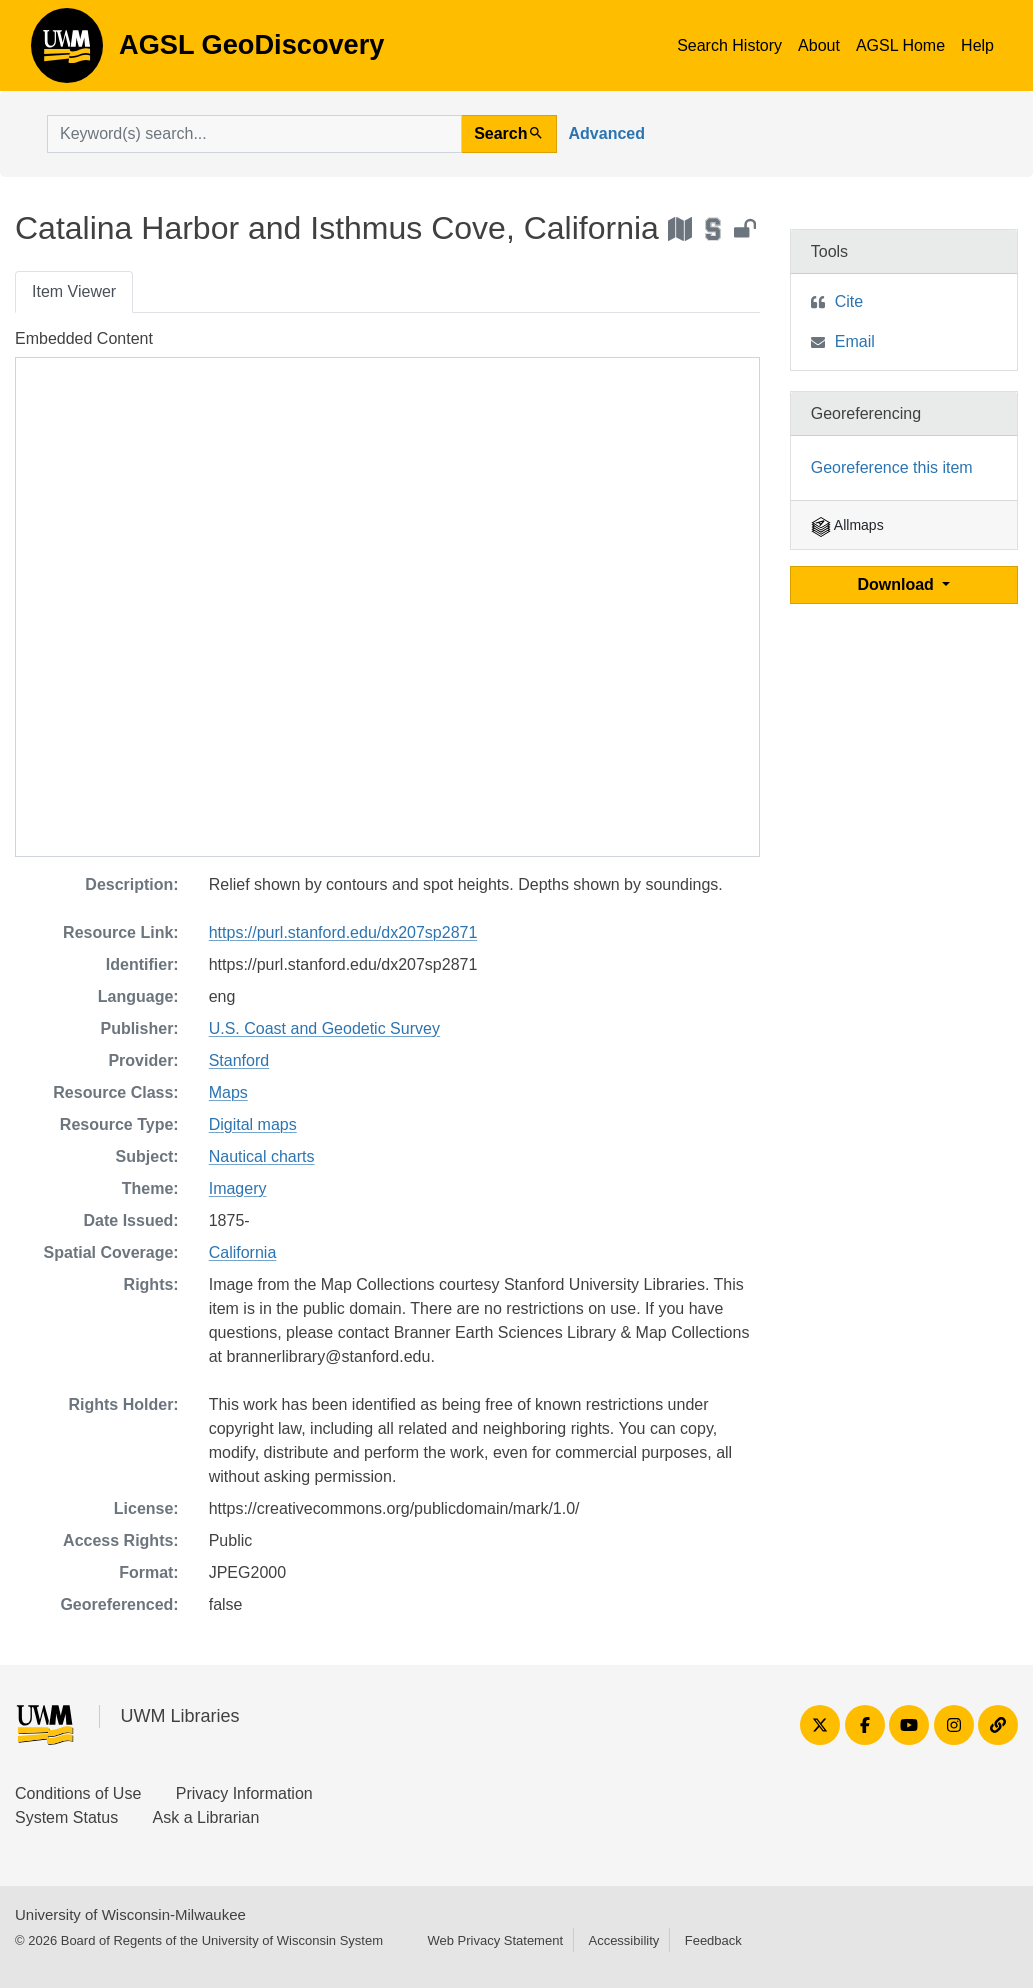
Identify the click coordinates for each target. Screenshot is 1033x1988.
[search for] (254, 134)
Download (897, 584)
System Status (66, 1817)
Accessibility (623, 1940)
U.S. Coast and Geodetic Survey (324, 1028)
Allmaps (847, 525)
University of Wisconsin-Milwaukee (130, 1914)
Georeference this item (892, 467)
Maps (228, 1092)
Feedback (713, 1940)
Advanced (607, 133)
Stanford (239, 1060)
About (819, 45)
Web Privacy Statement (495, 1940)
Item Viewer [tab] (74, 291)
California (243, 1252)
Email (855, 341)
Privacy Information (244, 1793)
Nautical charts (262, 1156)
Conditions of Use (78, 1793)
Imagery (238, 1188)
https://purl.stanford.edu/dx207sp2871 (343, 932)
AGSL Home (900, 45)
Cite (849, 301)
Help (977, 45)
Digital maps (253, 1124)
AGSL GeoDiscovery (67, 52)
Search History (729, 45)
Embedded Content (84, 338)
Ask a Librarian (206, 1817)
